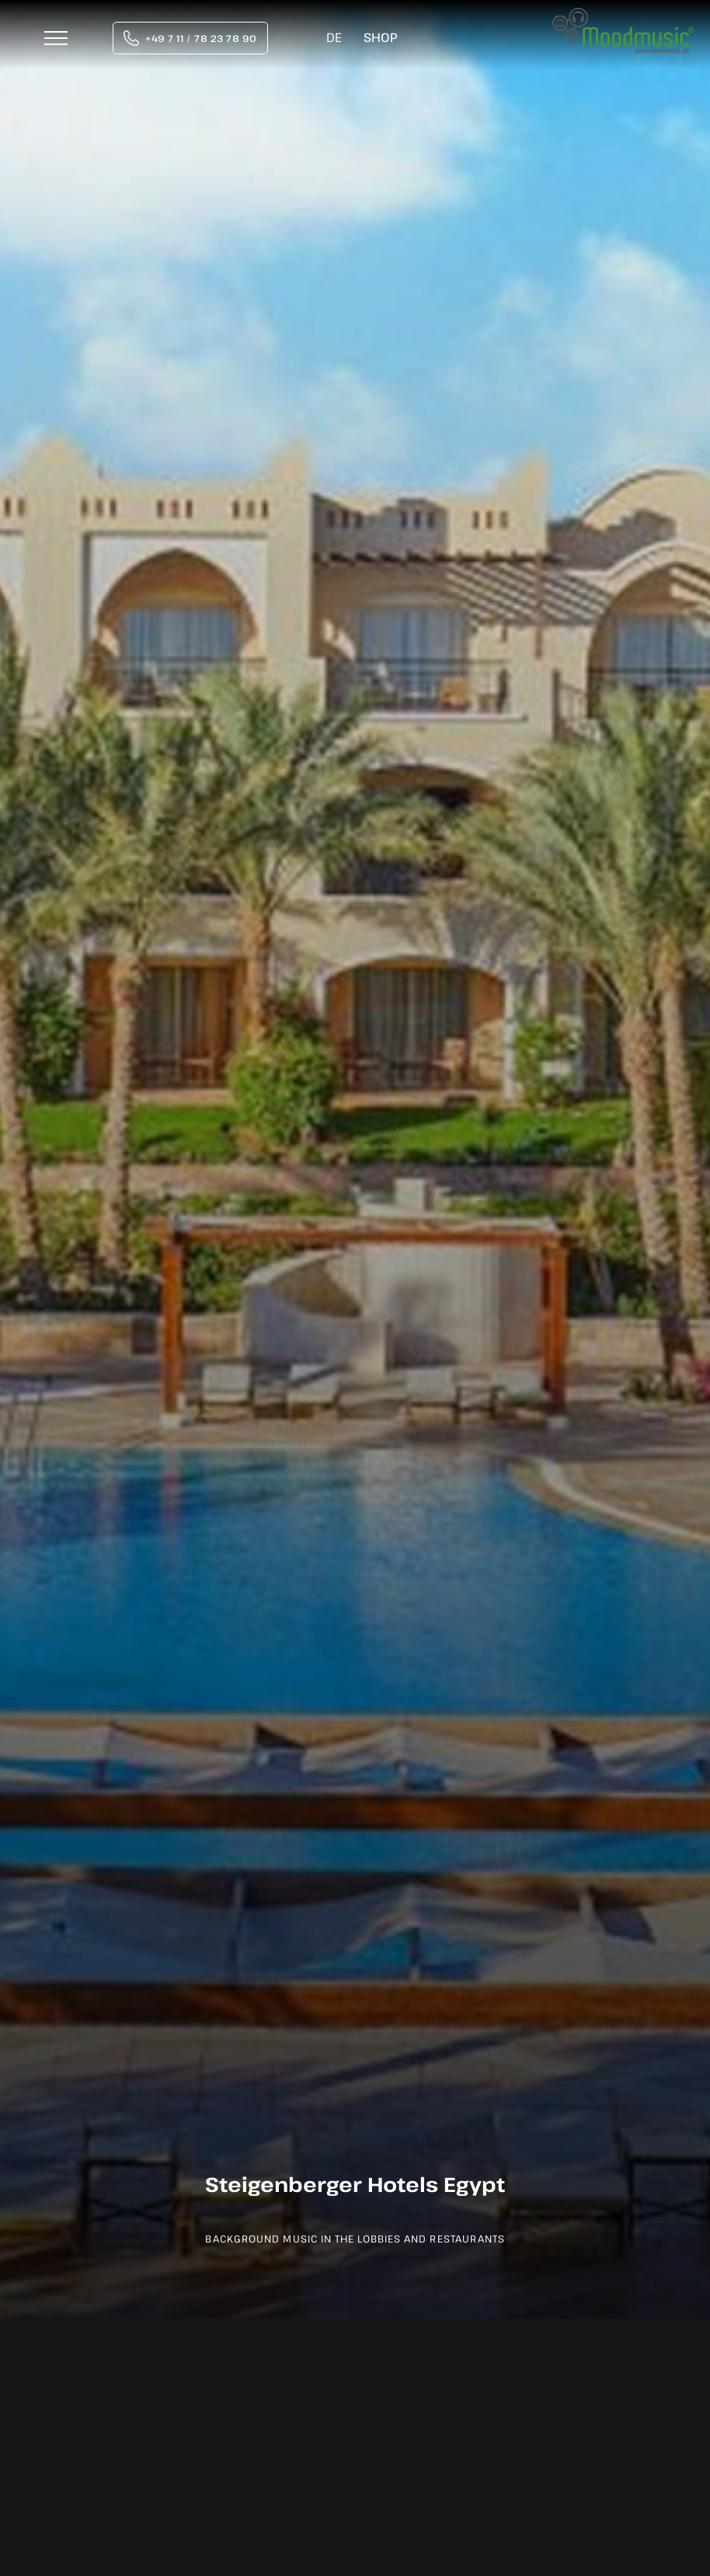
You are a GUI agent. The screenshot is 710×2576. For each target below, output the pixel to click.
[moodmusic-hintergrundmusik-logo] (623, 16)
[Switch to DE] (334, 38)
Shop (380, 37)
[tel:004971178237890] (190, 38)
